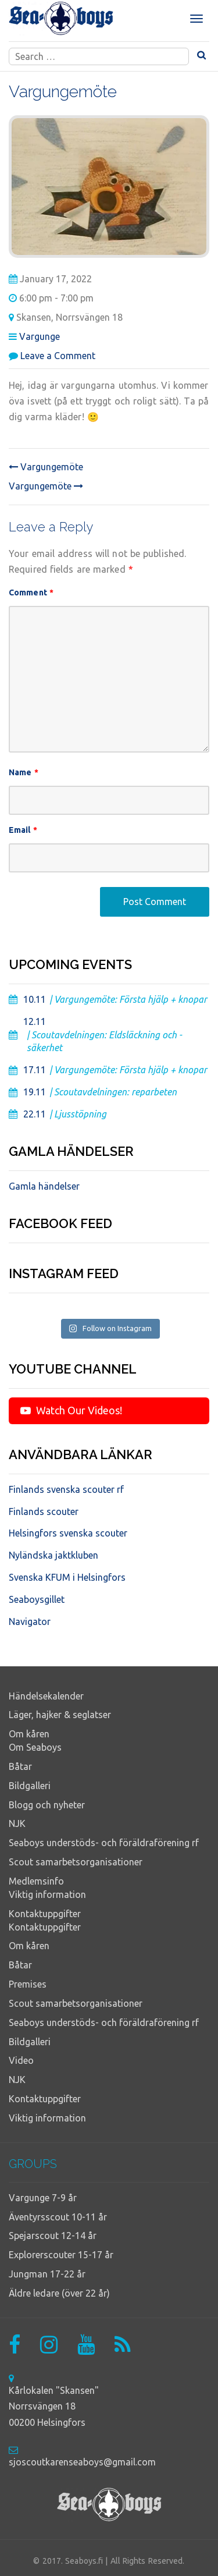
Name (23, 772)
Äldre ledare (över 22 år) (59, 2293)
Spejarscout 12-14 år (53, 2235)
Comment (31, 592)
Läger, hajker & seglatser (60, 1714)
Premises (28, 1984)
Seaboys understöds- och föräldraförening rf (104, 1842)
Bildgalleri (30, 1785)
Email (23, 830)
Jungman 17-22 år (47, 2274)
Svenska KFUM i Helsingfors (67, 1577)
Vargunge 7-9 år (43, 2197)
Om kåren (29, 1734)
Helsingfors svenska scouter (68, 1533)
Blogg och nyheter (47, 1805)
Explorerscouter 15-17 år (61, 2254)
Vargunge (39, 336)
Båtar (20, 1766)
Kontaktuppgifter (45, 1913)
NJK (17, 1823)
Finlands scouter (43, 1511)
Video (21, 2060)
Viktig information (47, 1894)
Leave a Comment (57, 355)
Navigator (30, 1621)
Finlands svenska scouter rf (66, 1489)
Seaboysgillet (37, 1599)
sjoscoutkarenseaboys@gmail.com (82, 2462)
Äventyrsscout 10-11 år (58, 2217)
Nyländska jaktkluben (53, 1555)
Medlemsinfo (36, 1881)
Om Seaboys (35, 1747)
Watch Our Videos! (71, 1410)
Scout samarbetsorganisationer (75, 1862)
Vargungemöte (46, 467)
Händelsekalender (46, 1696)
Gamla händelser (44, 1186)
